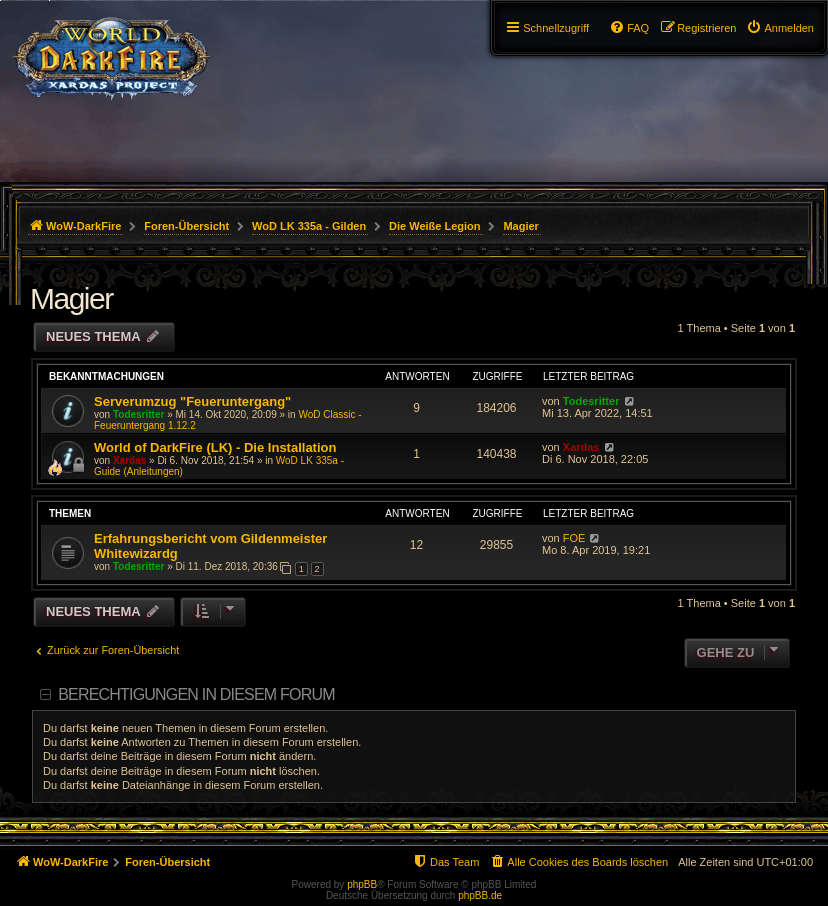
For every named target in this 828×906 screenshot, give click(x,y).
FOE (574, 538)
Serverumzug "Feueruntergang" (192, 401)
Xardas (129, 460)
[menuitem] (780, 28)
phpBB (362, 884)
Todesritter (139, 414)
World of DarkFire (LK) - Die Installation (215, 447)
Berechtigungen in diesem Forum (196, 694)
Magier (71, 298)
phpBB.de (480, 895)
